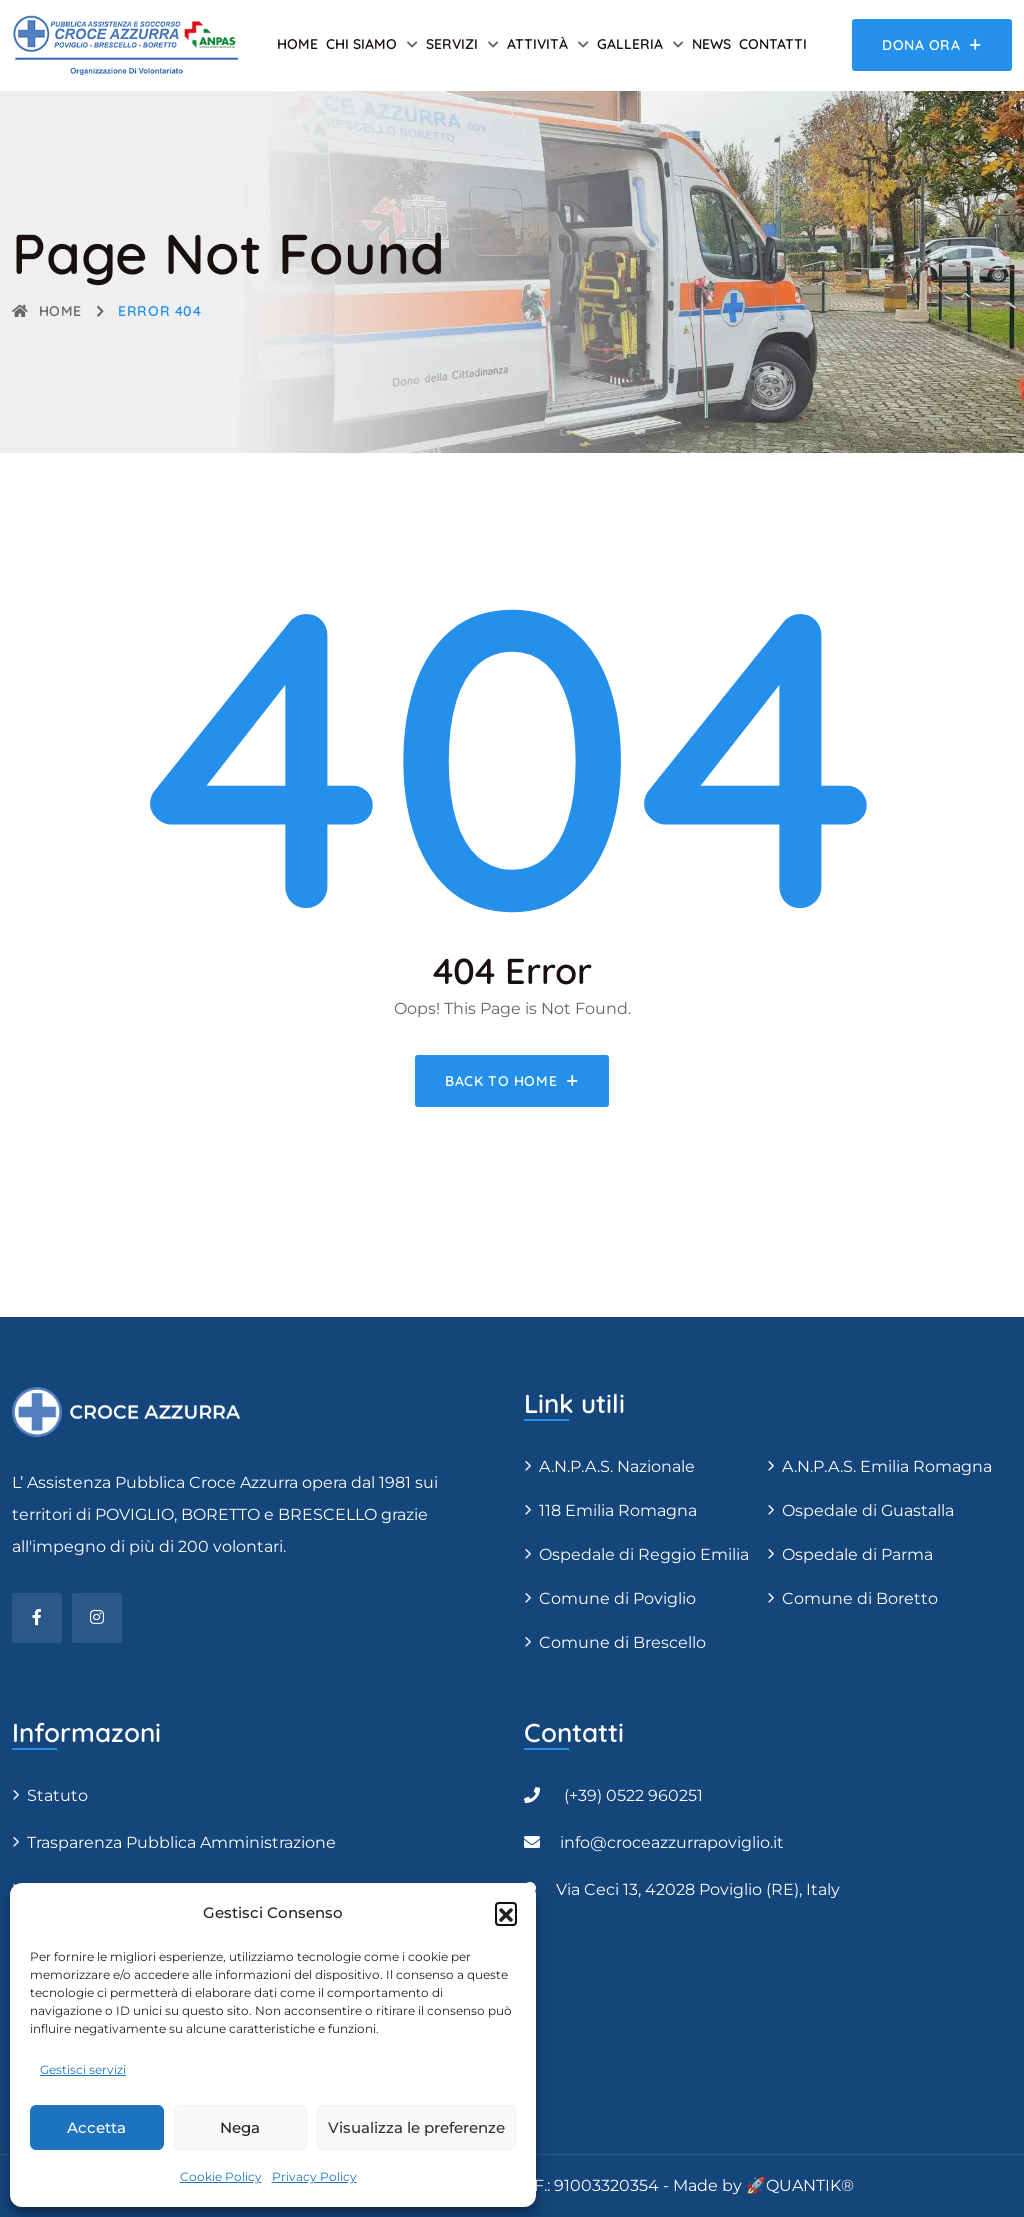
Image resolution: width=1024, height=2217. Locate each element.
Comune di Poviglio (617, 1598)
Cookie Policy (221, 2176)
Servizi (452, 44)
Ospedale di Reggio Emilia (644, 1554)
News (711, 44)
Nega (240, 2127)
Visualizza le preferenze (416, 2127)
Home (297, 44)
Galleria (630, 44)
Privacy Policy (314, 2176)
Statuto (57, 1795)
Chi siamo (361, 44)
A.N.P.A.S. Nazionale (617, 1466)
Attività (537, 44)
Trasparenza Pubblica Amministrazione (181, 1842)
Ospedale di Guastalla (868, 1510)
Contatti (773, 44)
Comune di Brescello (622, 1642)
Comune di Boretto (860, 1598)
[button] (506, 1913)
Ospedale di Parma (857, 1554)
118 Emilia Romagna (618, 1510)
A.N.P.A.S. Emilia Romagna (887, 1466)
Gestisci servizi (83, 2069)
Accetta (96, 2127)
